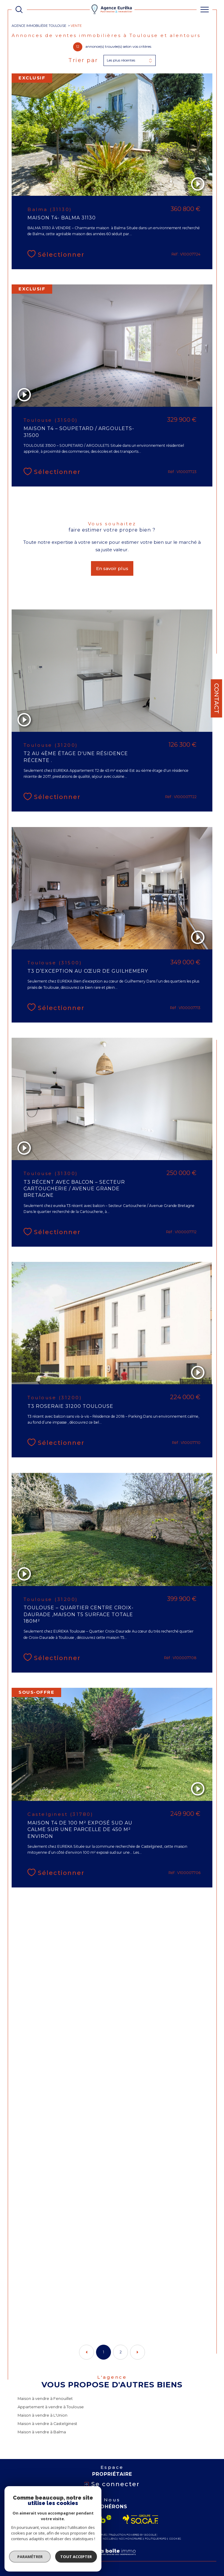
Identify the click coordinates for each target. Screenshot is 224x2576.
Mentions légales (76, 2538)
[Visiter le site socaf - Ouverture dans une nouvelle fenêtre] (140, 2519)
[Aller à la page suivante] (137, 2352)
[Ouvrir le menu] (205, 9)
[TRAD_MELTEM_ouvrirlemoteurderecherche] (19, 9)
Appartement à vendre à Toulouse (51, 2407)
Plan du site (51, 2538)
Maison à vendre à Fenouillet (45, 2398)
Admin (95, 2538)
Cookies (175, 2538)
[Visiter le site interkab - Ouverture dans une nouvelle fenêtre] (88, 2519)
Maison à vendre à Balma (42, 2432)
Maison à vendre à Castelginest (47, 2423)
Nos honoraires (131, 2538)
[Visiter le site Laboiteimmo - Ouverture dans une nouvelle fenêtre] (112, 2558)
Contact (216, 698)
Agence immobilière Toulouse (39, 26)
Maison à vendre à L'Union (42, 2415)
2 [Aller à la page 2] (121, 2352)
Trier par (83, 60)
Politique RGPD (155, 2538)
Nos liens (109, 2538)
